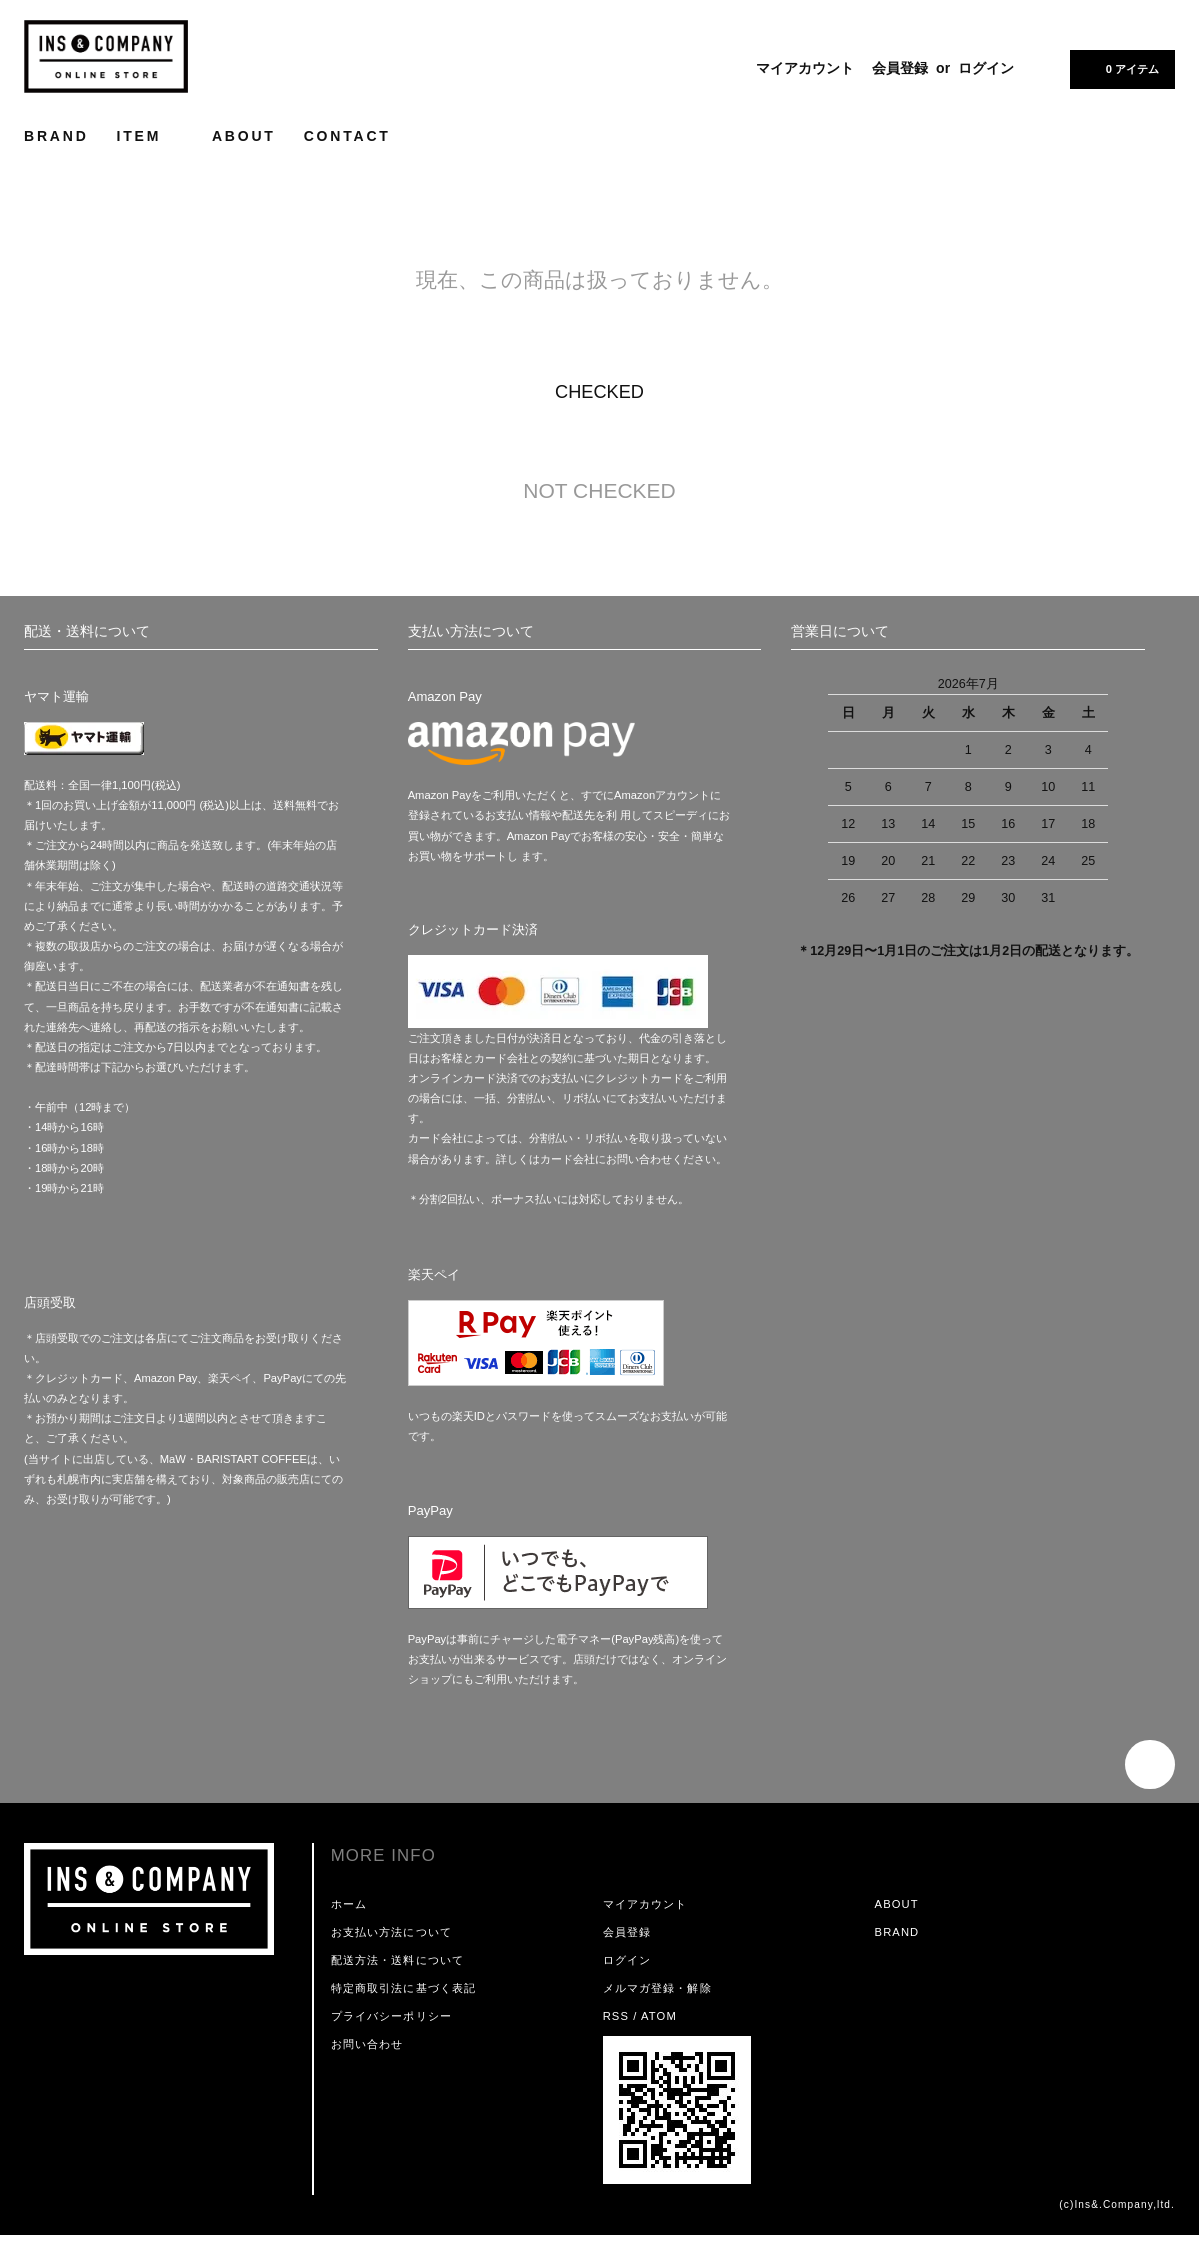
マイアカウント (805, 68)
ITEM (150, 135)
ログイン (986, 68)
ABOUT (244, 136)
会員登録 (900, 68)
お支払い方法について (391, 1932)
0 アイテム (1120, 68)
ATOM (659, 2016)
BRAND (56, 136)
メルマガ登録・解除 (657, 1988)
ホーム (349, 1904)
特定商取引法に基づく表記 (403, 1988)
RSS (616, 2016)
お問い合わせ (367, 2044)
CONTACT (347, 136)
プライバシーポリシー (391, 2016)
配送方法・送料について (397, 1960)
